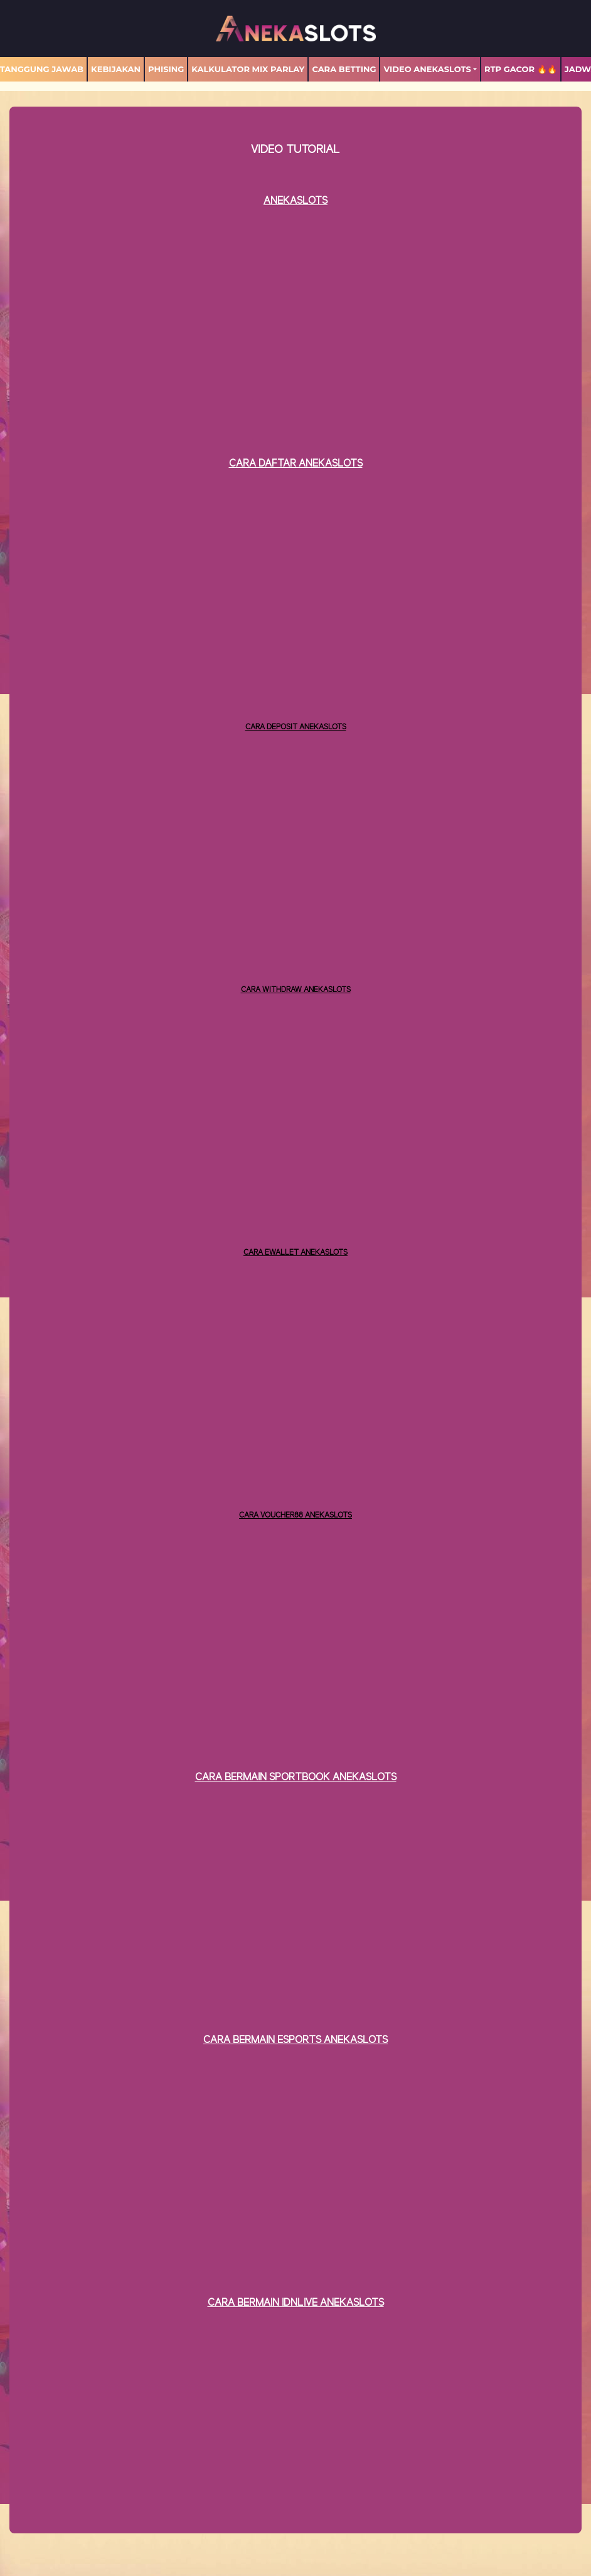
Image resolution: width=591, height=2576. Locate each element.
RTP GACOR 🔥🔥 (520, 69)
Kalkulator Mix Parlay (247, 69)
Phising (166, 69)
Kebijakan (116, 69)
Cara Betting (344, 69)
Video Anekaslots (427, 69)
